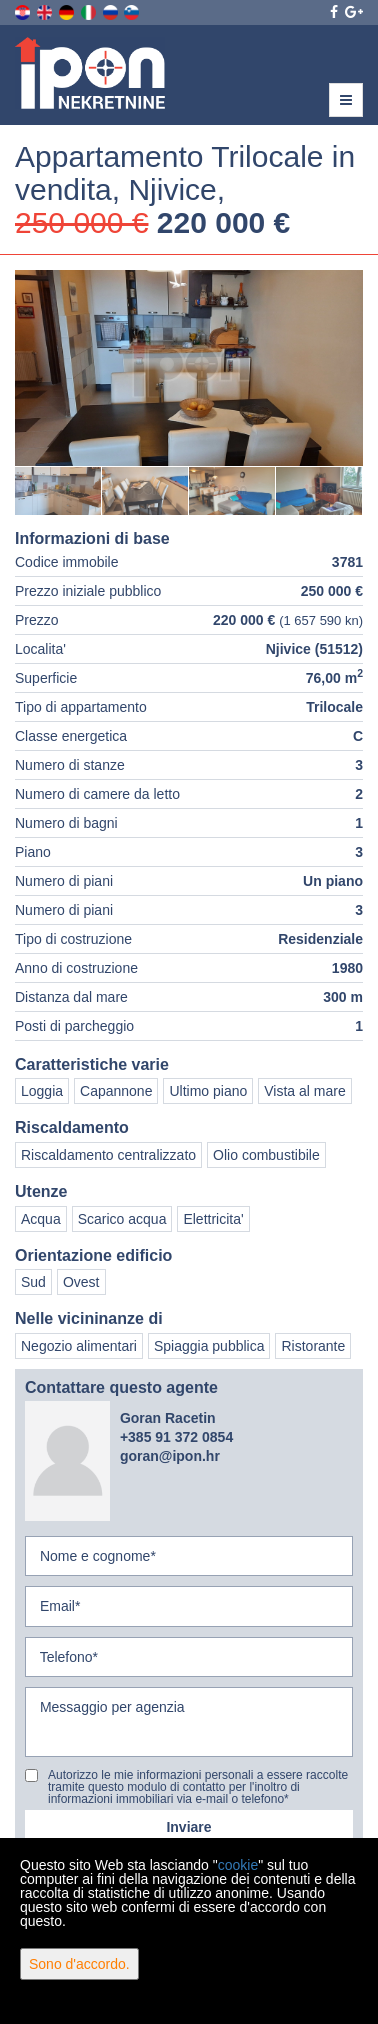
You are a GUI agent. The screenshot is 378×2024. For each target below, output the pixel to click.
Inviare (188, 1827)
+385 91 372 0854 (176, 1437)
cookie (238, 1865)
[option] (58, 490)
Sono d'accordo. (79, 1964)
